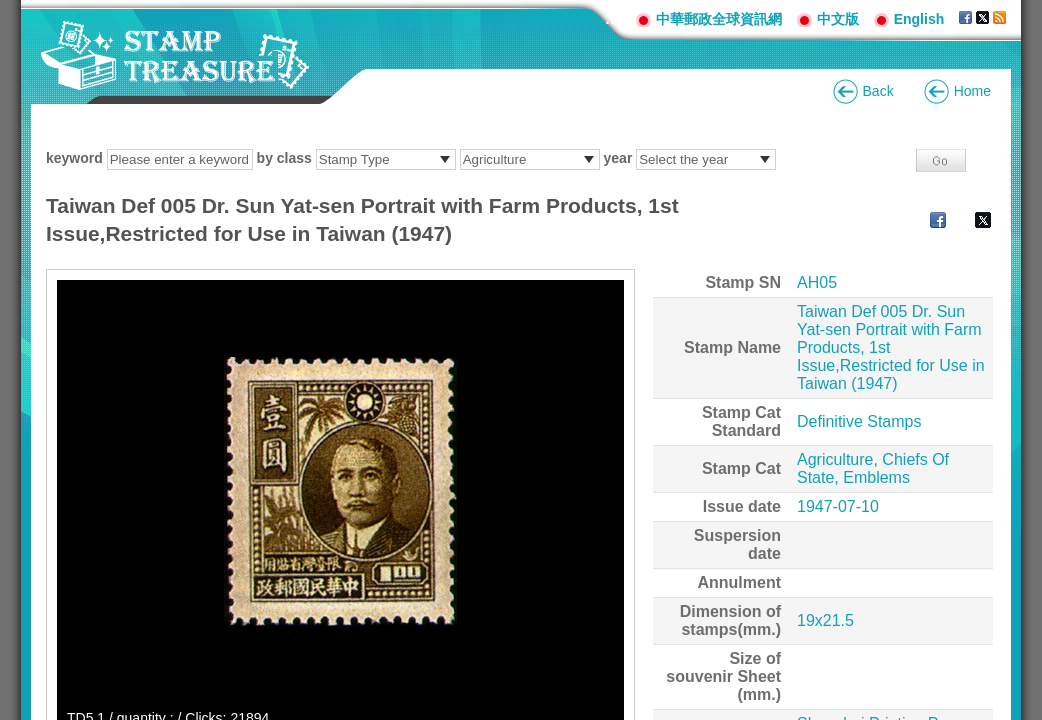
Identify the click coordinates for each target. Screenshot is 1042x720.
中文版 (838, 19)
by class (284, 158)
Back (878, 91)
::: (613, 18)
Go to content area (10, 10)
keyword (74, 158)
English (919, 19)
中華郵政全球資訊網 (719, 19)
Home (972, 91)
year (618, 158)
